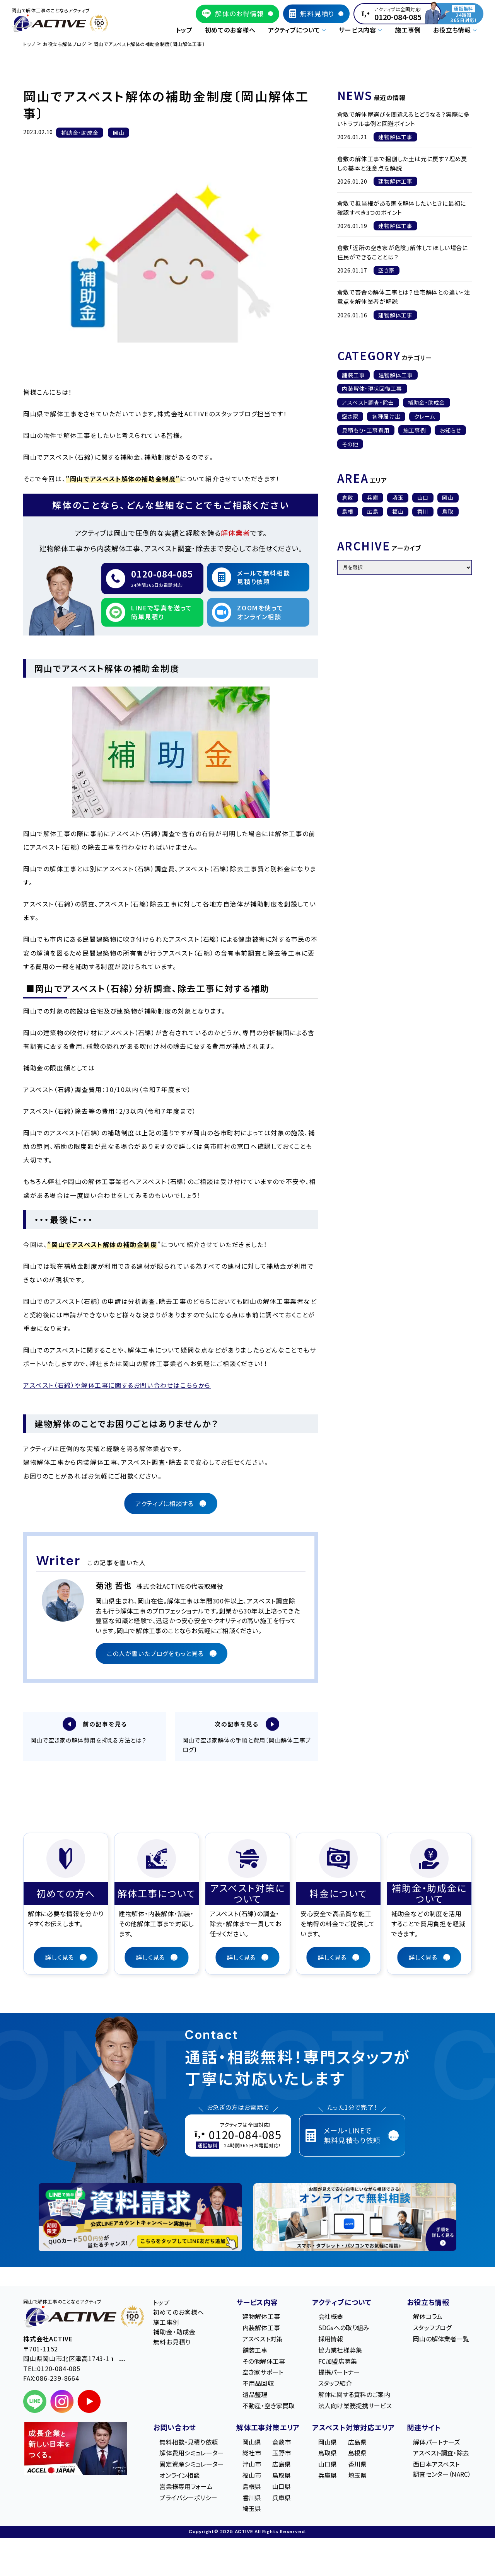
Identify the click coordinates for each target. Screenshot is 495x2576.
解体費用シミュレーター (191, 2454)
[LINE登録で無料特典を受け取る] (140, 2218)
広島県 (281, 2465)
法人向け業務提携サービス (355, 2406)
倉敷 (347, 497)
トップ (184, 29)
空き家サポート (262, 2373)
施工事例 (408, 29)
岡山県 (251, 2443)
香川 (423, 511)
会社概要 (330, 2317)
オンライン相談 (179, 2476)
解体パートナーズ (436, 2443)
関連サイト (424, 2428)
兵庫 (373, 497)
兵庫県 (281, 2498)
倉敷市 (281, 2443)
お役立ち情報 (428, 2303)
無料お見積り (172, 2343)
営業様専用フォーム (185, 2487)
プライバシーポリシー (188, 2498)
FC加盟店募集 (337, 2362)
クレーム (424, 416)
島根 (347, 511)
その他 (350, 444)
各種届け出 (386, 416)
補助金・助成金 (426, 402)
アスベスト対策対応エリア (353, 2428)
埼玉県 (251, 2509)
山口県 (281, 2487)
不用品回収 (258, 2384)
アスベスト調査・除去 (368, 402)
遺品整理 (255, 2395)
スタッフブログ (432, 2328)
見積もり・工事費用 (365, 430)
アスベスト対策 (262, 2339)
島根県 (251, 2487)
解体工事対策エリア (268, 2428)
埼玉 (398, 497)
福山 (398, 511)
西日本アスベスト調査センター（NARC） (442, 2470)
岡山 (448, 497)
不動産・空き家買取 (268, 2406)
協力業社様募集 (340, 2351)
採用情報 (330, 2339)
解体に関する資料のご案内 (354, 2395)
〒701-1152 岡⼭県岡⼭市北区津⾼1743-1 (74, 2355)
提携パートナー (339, 2373)
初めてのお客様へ (230, 29)
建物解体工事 (396, 375)
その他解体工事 (263, 2362)
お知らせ (450, 430)
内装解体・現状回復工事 (372, 388)
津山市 (251, 2465)
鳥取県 (281, 2476)
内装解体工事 (261, 2328)
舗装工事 (353, 375)
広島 (373, 511)
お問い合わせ (174, 2428)
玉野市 (281, 2454)
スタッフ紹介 (335, 2384)
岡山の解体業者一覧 (441, 2339)
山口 (423, 497)
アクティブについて (342, 2303)
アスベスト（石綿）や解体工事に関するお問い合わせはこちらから (117, 1385)
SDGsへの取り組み (344, 2328)
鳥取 (448, 511)
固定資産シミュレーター (191, 2465)
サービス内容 (257, 2303)
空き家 (350, 416)
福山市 (251, 2476)
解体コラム (427, 2317)
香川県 (251, 2498)
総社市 (251, 2454)
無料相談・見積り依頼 (188, 2443)
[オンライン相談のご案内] (354, 2218)
